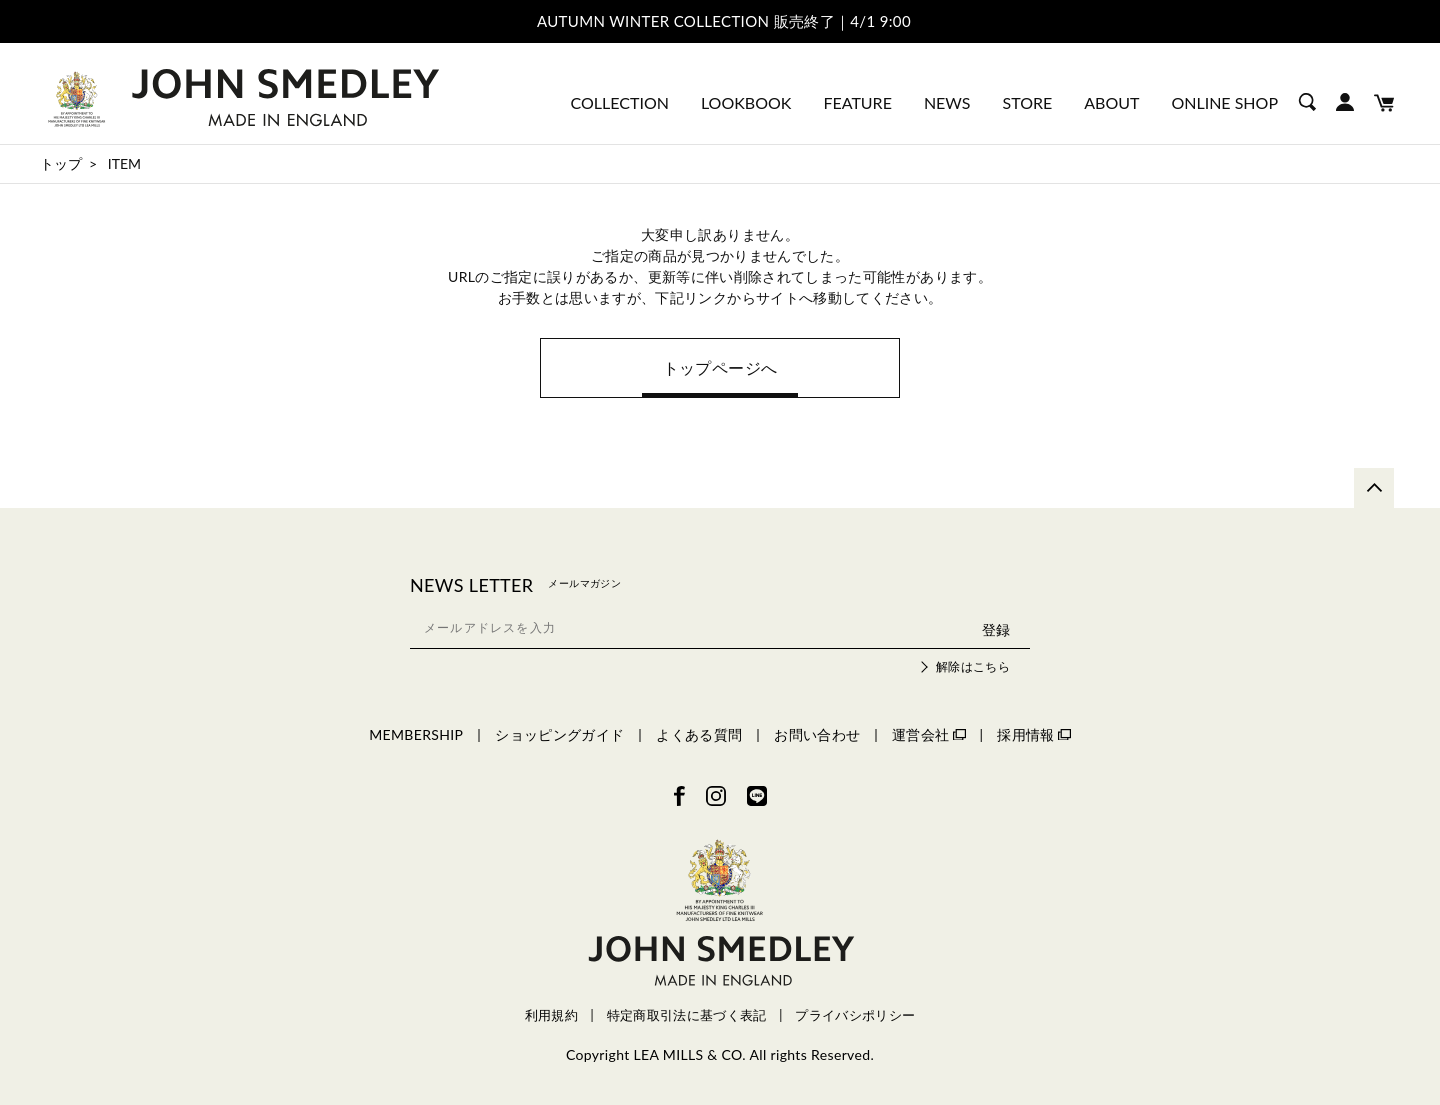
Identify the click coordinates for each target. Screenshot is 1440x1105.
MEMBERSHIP (416, 734)
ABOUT (1111, 102)
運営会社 (928, 734)
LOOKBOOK (746, 102)
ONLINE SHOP (1224, 102)
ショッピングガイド (559, 734)
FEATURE (857, 102)
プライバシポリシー (855, 1015)
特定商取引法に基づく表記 (687, 1015)
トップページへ (720, 367)
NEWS (947, 102)
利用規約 (551, 1015)
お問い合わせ (817, 734)
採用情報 (1033, 734)
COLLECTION (620, 102)
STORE (1028, 102)
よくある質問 (699, 734)
